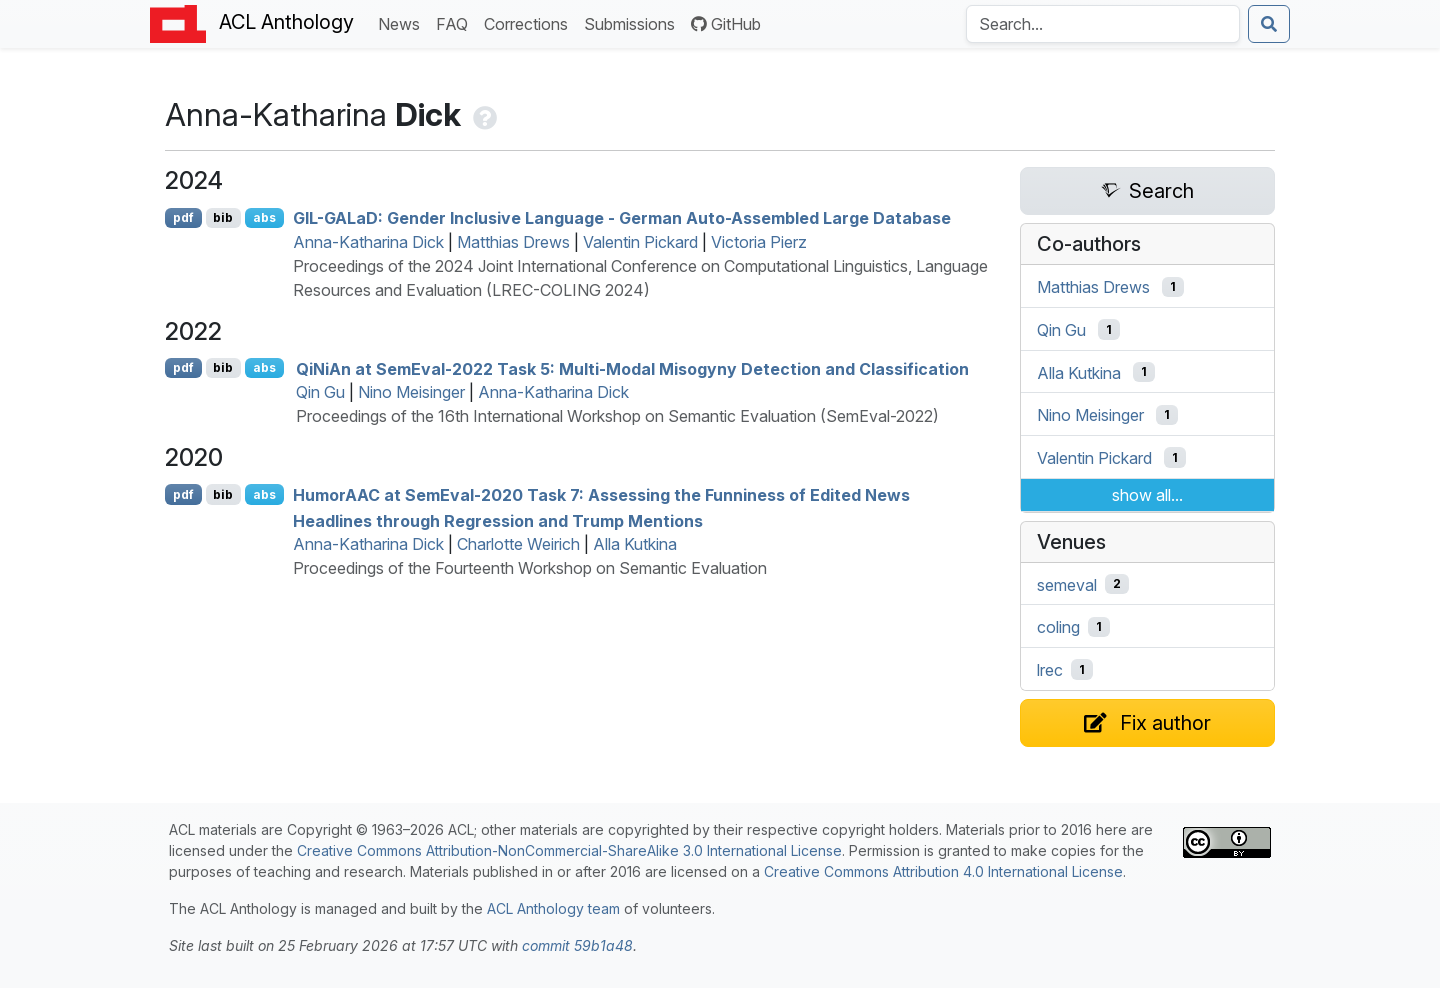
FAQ (456, 22)
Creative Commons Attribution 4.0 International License (943, 871)
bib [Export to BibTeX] (223, 217)
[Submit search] (1269, 24)
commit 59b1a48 (577, 945)
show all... (1147, 495)
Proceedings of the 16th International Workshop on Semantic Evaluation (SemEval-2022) (617, 416)
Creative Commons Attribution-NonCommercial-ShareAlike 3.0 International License (569, 850)
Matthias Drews (513, 242)
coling (1058, 627)
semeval (1067, 584)
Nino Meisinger (411, 392)
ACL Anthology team (553, 908)
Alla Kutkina (635, 544)
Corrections (530, 22)
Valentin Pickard (640, 242)
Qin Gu (320, 392)
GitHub (726, 24)
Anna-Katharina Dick (368, 242)
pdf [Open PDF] (183, 217)
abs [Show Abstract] (264, 217)
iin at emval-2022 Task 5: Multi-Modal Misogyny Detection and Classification (632, 368)
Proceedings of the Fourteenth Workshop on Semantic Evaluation (530, 568)
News (403, 22)
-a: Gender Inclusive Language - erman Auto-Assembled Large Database (622, 218)
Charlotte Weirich (518, 544)
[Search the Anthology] (1103, 24)
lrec (1050, 670)
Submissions (633, 22)
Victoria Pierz (759, 242)
